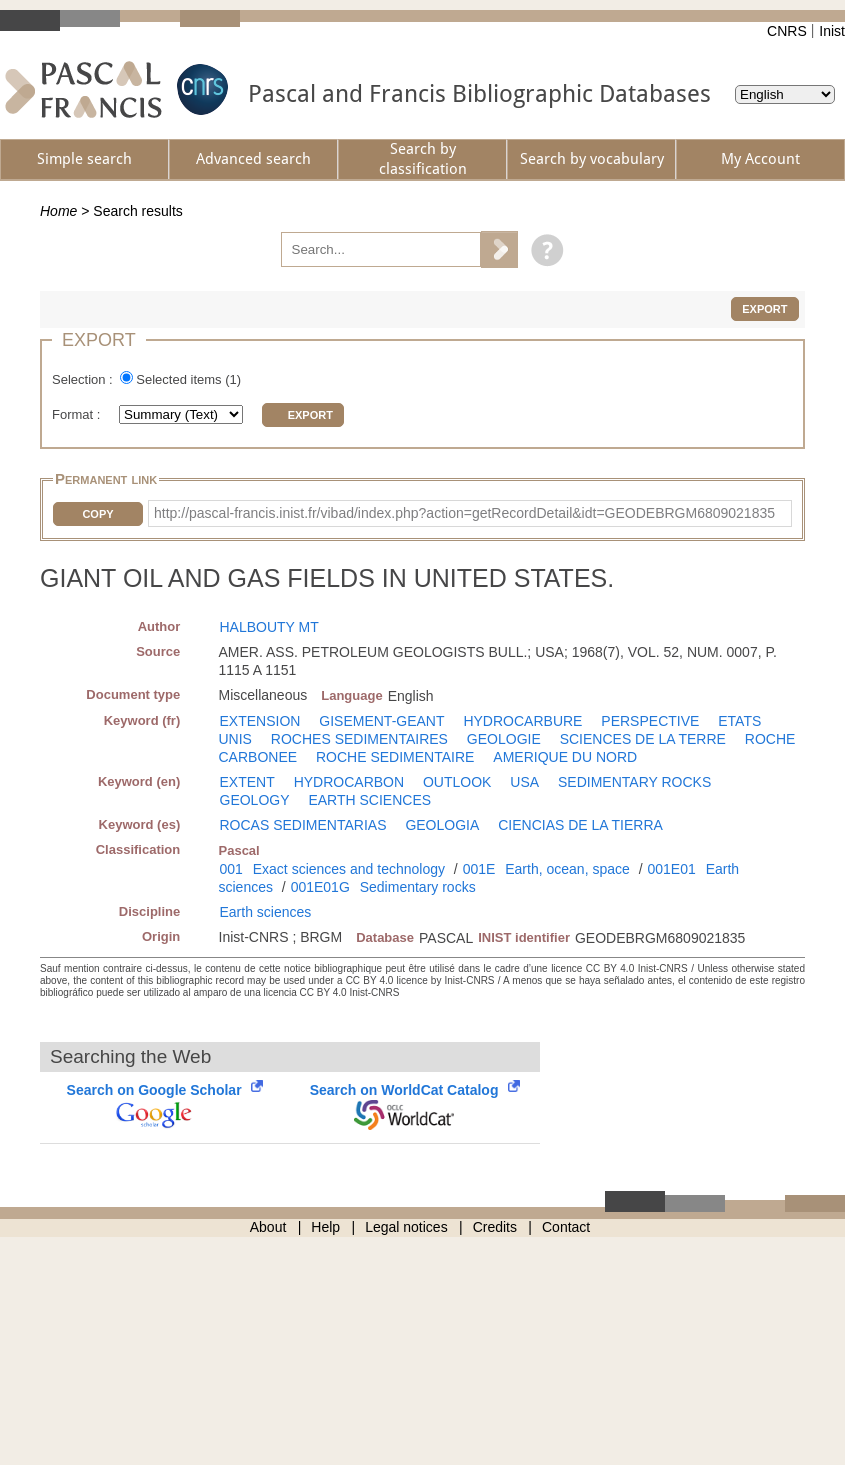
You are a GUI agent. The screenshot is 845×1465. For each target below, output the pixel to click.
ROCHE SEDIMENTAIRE (395, 757)
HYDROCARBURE (522, 721)
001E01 (671, 869)
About (268, 1227)
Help (325, 1227)
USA (524, 782)
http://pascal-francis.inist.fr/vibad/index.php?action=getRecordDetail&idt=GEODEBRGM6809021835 (464, 513)
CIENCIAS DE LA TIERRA (580, 825)
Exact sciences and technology (349, 869)
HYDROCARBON (349, 782)
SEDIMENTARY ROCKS (634, 782)
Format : (78, 414)
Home (58, 211)
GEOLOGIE (504, 739)
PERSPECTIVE (650, 721)
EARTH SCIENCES (369, 800)
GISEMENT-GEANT (381, 721)
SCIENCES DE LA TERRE (643, 739)
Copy (97, 514)
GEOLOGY (255, 800)
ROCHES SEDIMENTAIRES (359, 739)
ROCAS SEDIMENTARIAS (303, 825)
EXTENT (247, 782)
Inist (832, 31)
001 (231, 869)
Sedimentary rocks (418, 887)
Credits (495, 1227)
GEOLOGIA (442, 825)
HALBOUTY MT (269, 627)
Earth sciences (266, 912)
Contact (566, 1227)
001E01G (320, 887)
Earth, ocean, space (567, 869)
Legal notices (406, 1227)
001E (479, 869)
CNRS (787, 31)
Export (764, 309)
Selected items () (188, 379)
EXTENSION (260, 721)
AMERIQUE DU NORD (565, 757)
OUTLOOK (457, 782)
